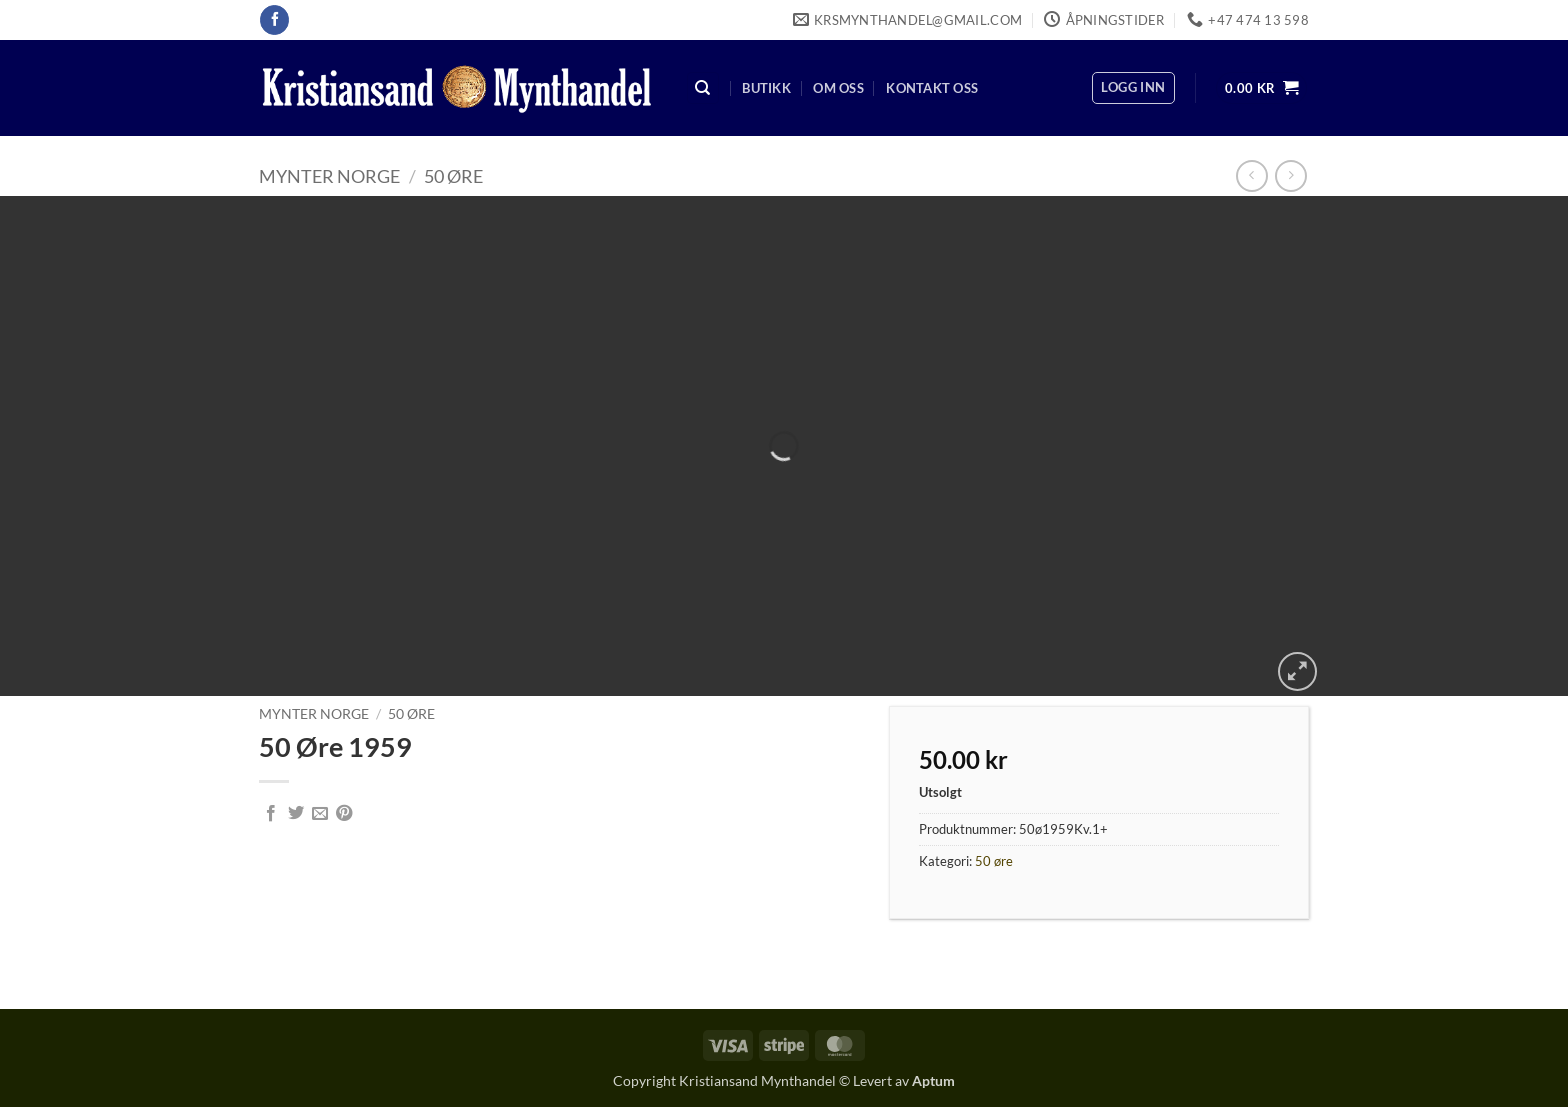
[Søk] (703, 88)
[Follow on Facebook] (274, 20)
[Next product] (1251, 175)
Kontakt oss (932, 88)
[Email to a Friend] (320, 814)
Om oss (838, 88)
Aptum (933, 1080)
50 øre (453, 176)
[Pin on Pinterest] (344, 814)
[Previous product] (1290, 175)
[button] (1133, 88)
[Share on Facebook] (271, 814)
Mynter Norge (329, 176)
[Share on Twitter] (296, 814)
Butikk (766, 88)
